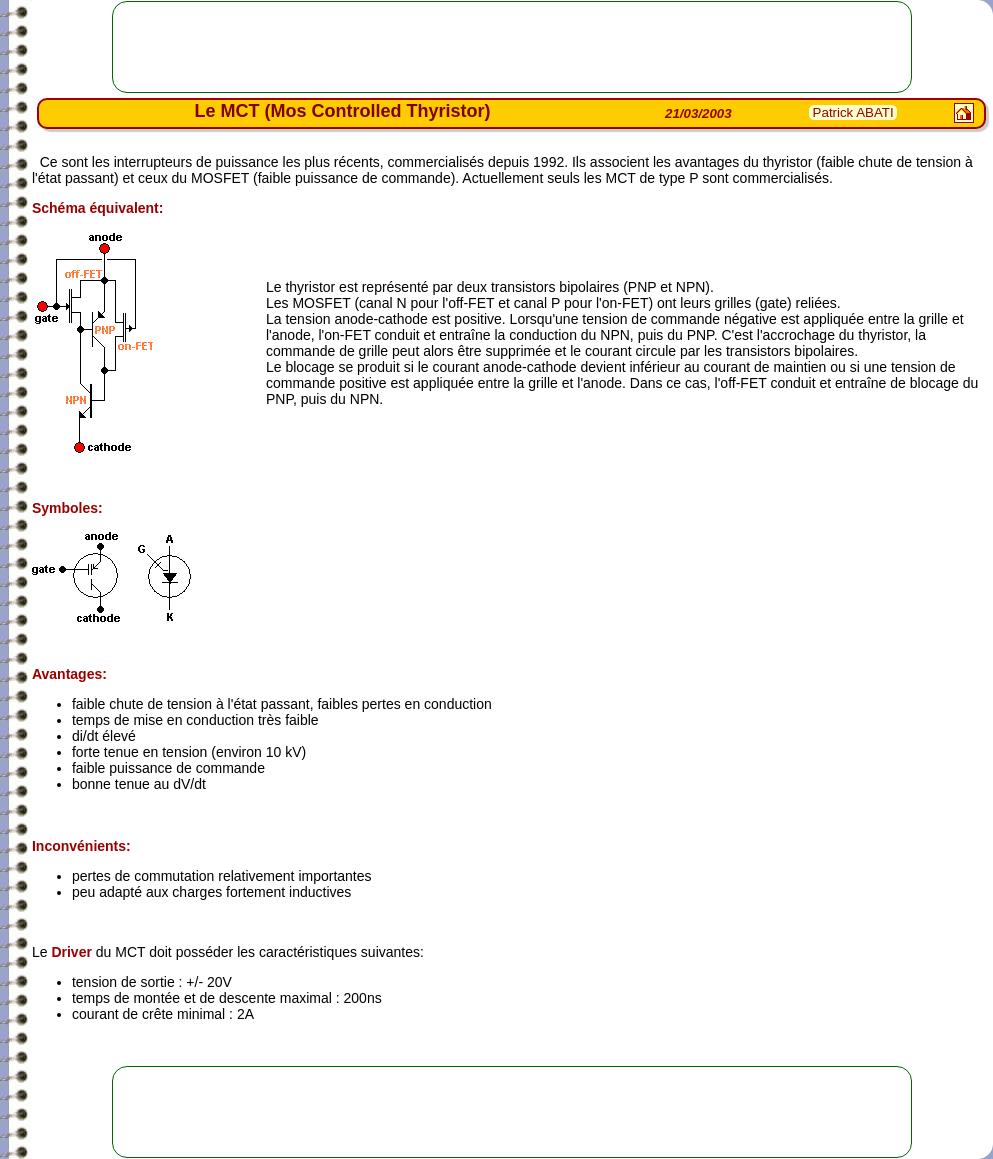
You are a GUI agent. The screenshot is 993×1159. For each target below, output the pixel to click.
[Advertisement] (512, 47)
